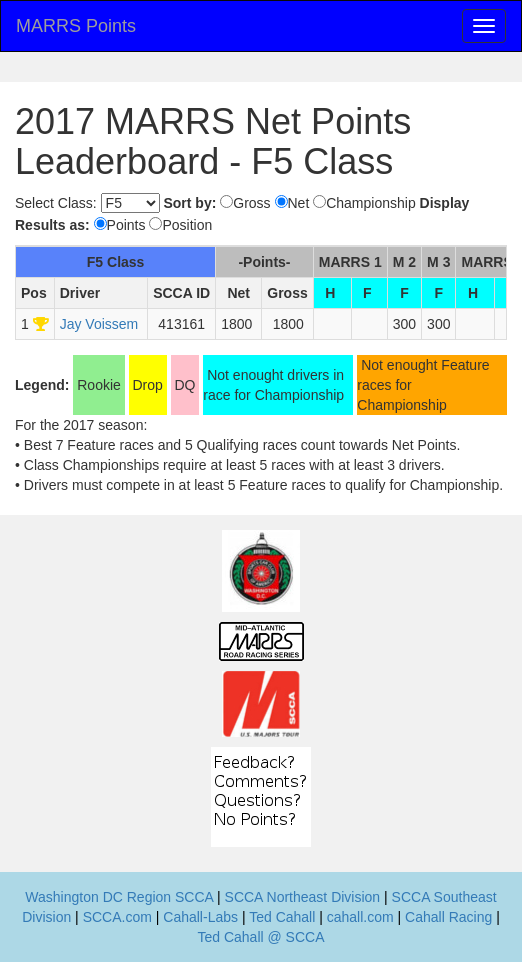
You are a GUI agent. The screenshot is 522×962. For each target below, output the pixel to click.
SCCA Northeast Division (303, 897)
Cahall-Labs (200, 917)
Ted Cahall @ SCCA (260, 937)
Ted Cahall (282, 917)
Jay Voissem (99, 324)
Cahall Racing (448, 917)
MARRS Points (76, 26)
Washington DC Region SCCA (119, 897)
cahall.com (360, 917)
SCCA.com (117, 917)
